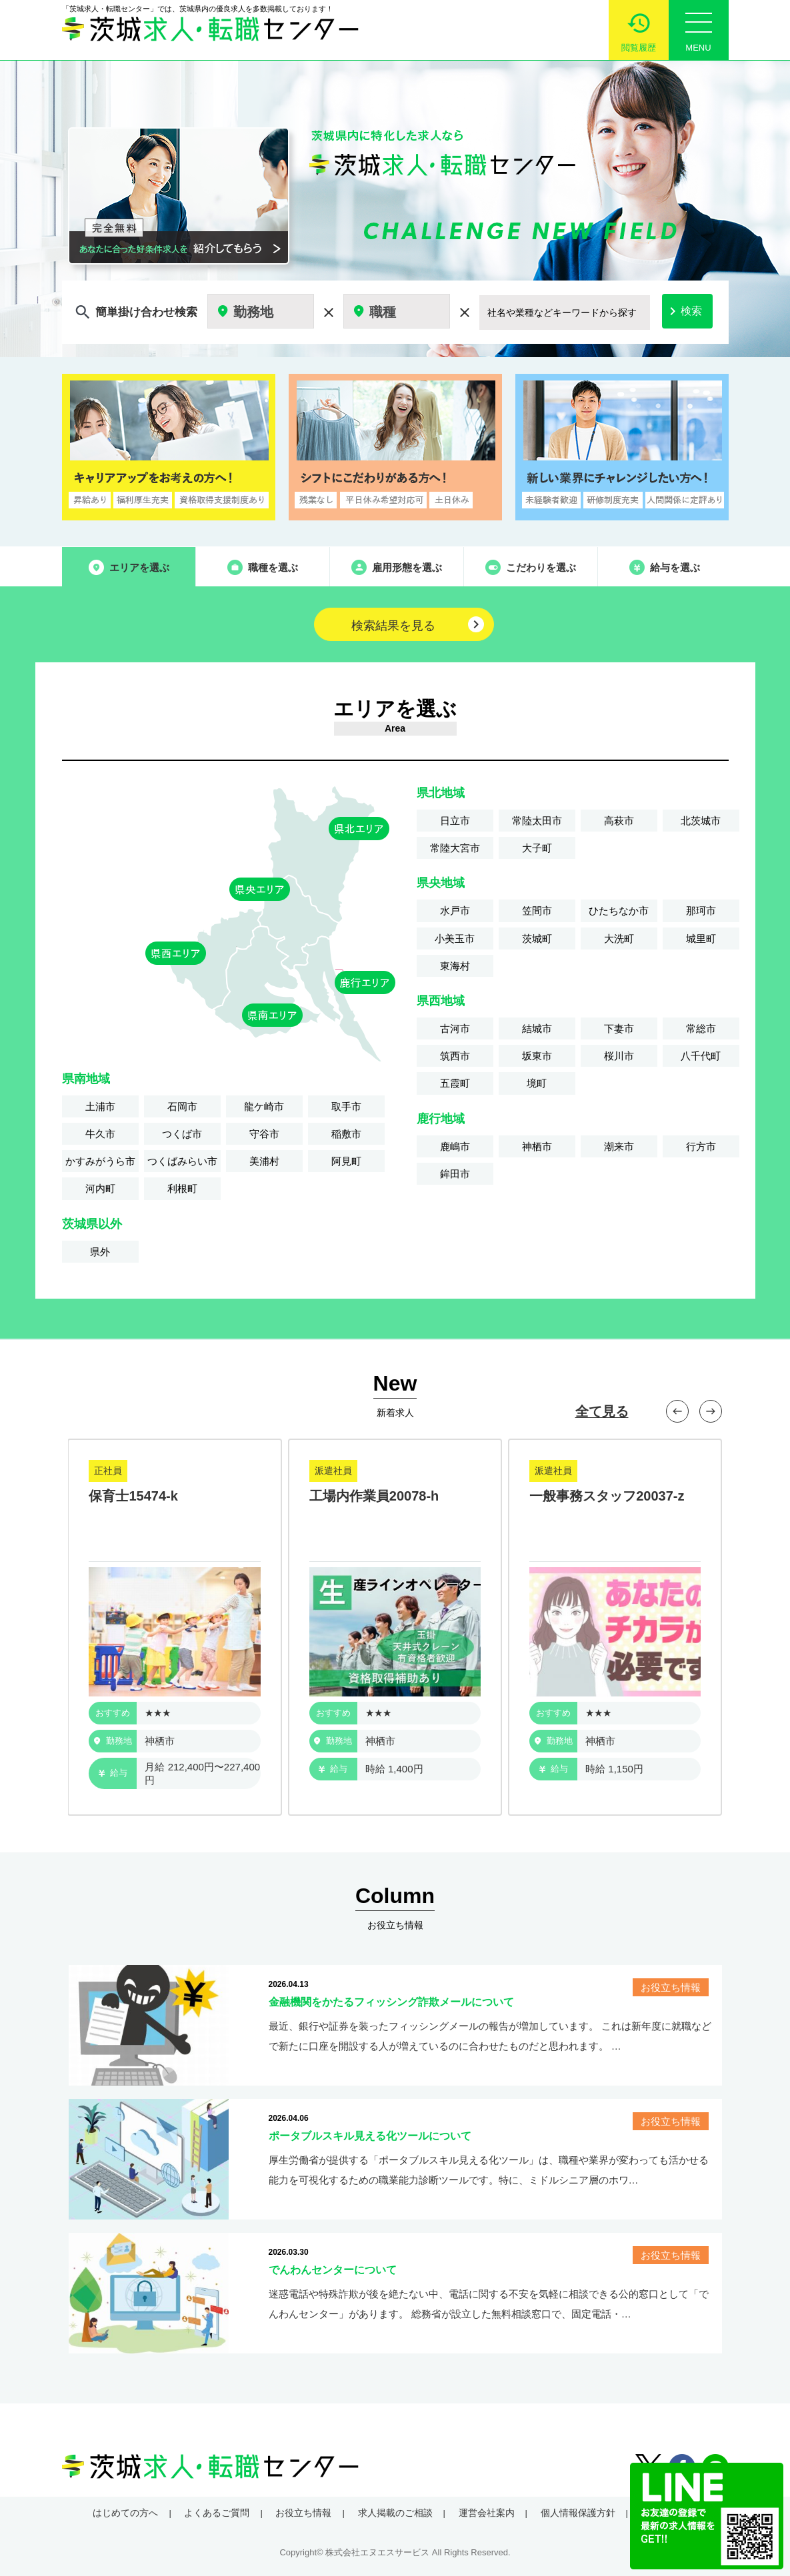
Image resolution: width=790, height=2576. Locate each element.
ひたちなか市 (619, 910)
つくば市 (182, 1133)
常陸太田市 (537, 820)
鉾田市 (455, 1173)
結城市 (537, 1028)
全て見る (602, 1411)
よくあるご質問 (216, 2512)
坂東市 (537, 1055)
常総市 (701, 1028)
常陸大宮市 (455, 848)
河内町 (100, 1188)
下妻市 (619, 1028)
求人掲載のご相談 (395, 2512)
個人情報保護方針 (578, 2512)
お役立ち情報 (303, 2512)
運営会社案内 (487, 2512)
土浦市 (100, 1106)
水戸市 (455, 910)
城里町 (701, 938)
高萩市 (619, 820)
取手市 (346, 1106)
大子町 (537, 848)
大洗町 (619, 938)
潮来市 (619, 1146)
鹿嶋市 (455, 1146)
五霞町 (455, 1083)
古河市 (455, 1028)
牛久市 (100, 1133)
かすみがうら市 (100, 1161)
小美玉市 (455, 938)
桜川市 (619, 1055)
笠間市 (537, 910)
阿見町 (346, 1161)
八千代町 (701, 1055)
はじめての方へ (125, 2512)
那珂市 (701, 910)
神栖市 (537, 1146)
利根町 (182, 1188)
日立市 (455, 820)
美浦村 (264, 1161)
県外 (100, 1251)
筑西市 (455, 1055)
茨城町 (537, 938)
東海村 (455, 965)
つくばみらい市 (182, 1161)
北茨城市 (701, 820)
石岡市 (182, 1106)
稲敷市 (346, 1133)
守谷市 (264, 1133)
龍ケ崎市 (264, 1106)
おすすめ (112, 1713)
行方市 (701, 1146)
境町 (537, 1083)
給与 (113, 1773)
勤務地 (113, 1741)
